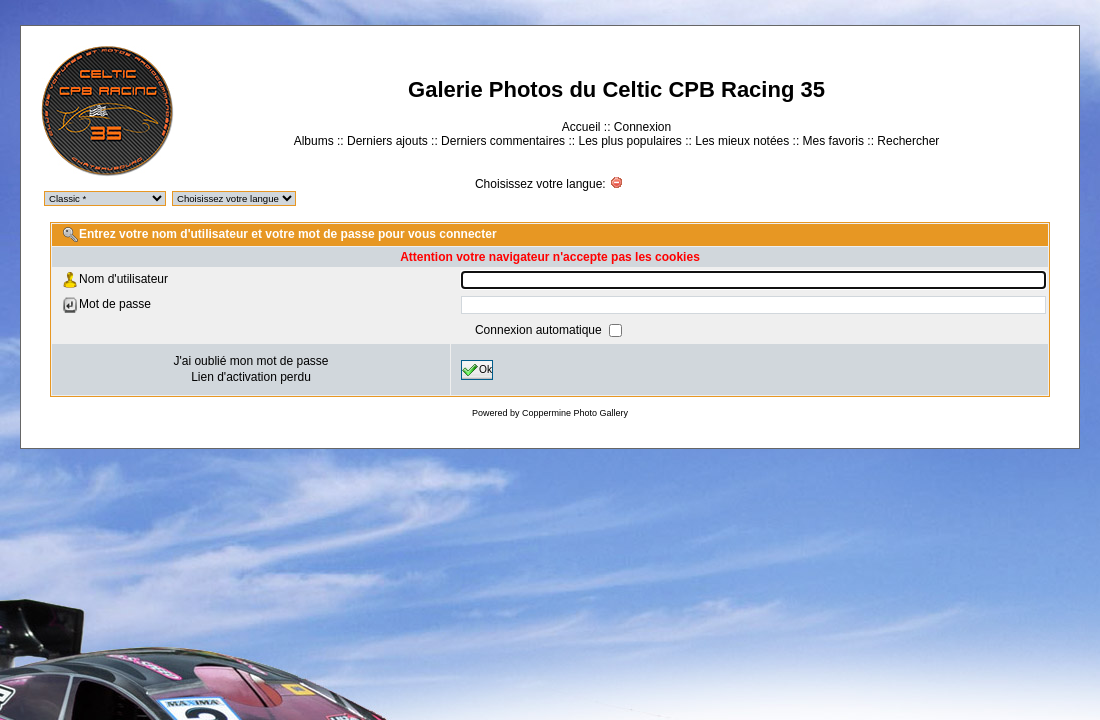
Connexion (642, 127)
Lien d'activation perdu (251, 377)
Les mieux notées (742, 141)
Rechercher (908, 141)
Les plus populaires (629, 141)
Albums (314, 141)
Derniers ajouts (387, 141)
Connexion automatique (540, 330)
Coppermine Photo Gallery (575, 413)
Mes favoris (833, 141)
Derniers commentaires (503, 141)
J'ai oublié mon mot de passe (250, 361)
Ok (477, 370)
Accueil (581, 127)
